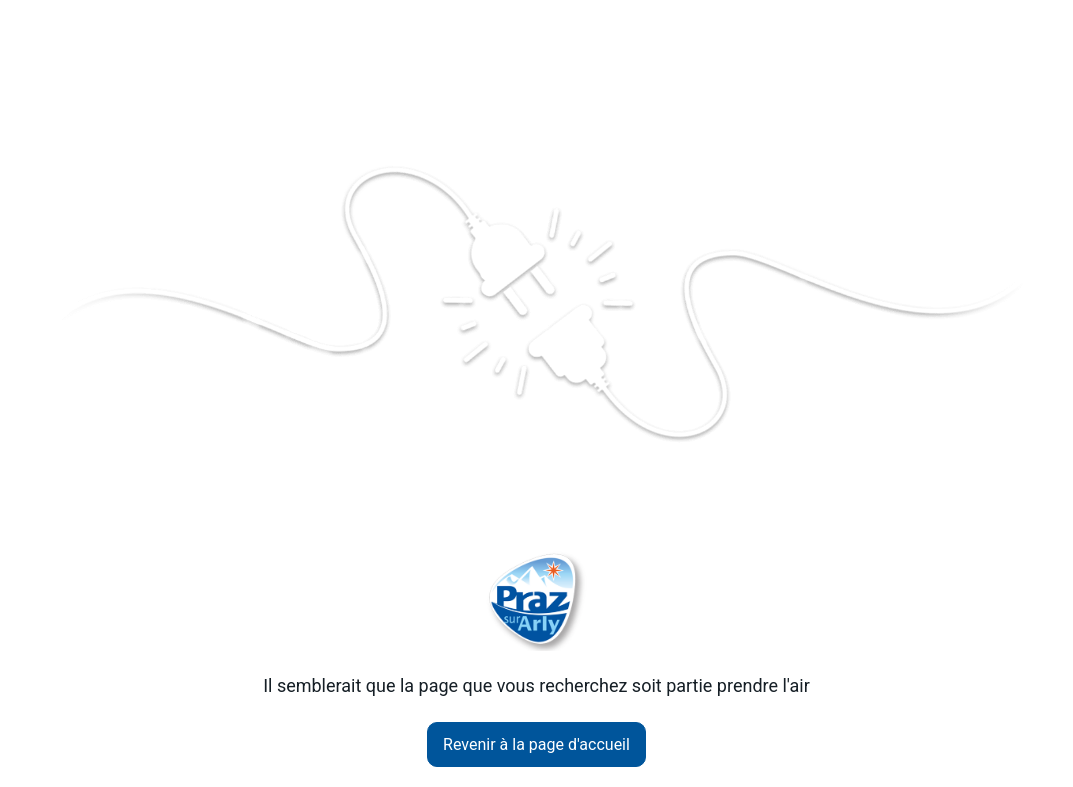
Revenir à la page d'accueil (536, 744)
